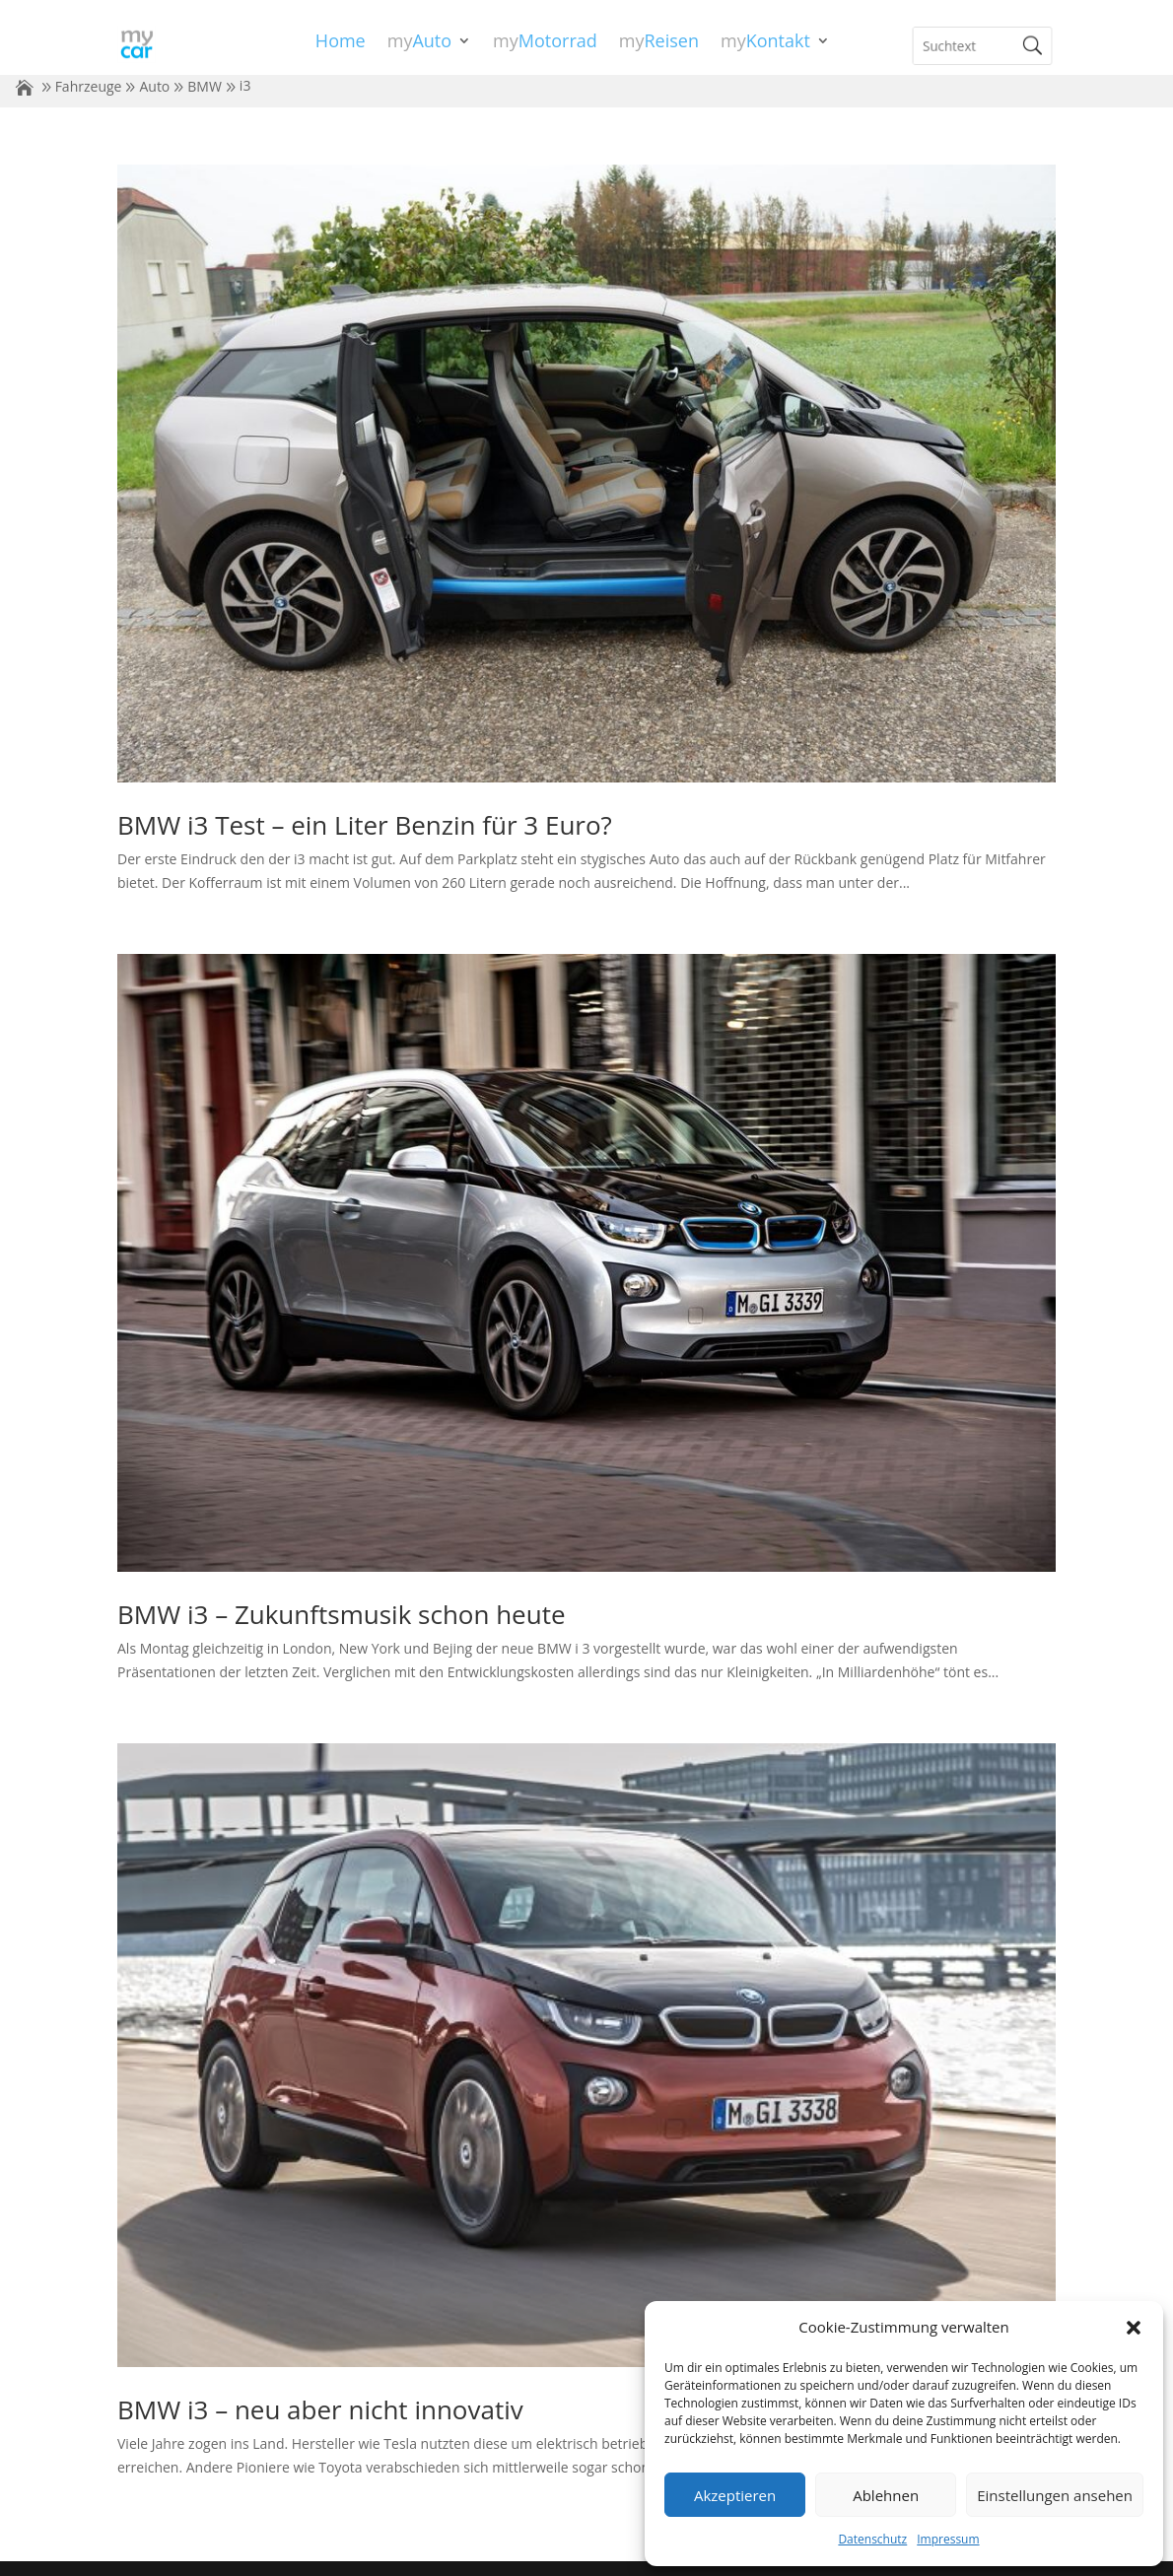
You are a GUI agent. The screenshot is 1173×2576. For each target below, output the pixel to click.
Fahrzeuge (88, 86)
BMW (204, 86)
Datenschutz (872, 2539)
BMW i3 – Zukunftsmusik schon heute (341, 1614)
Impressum (948, 2539)
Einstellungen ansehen (1055, 2495)
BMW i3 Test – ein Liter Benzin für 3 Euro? (364, 825)
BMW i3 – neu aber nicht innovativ (320, 2409)
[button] (1133, 2328)
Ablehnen (886, 2495)
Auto (154, 86)
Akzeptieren (735, 2495)
